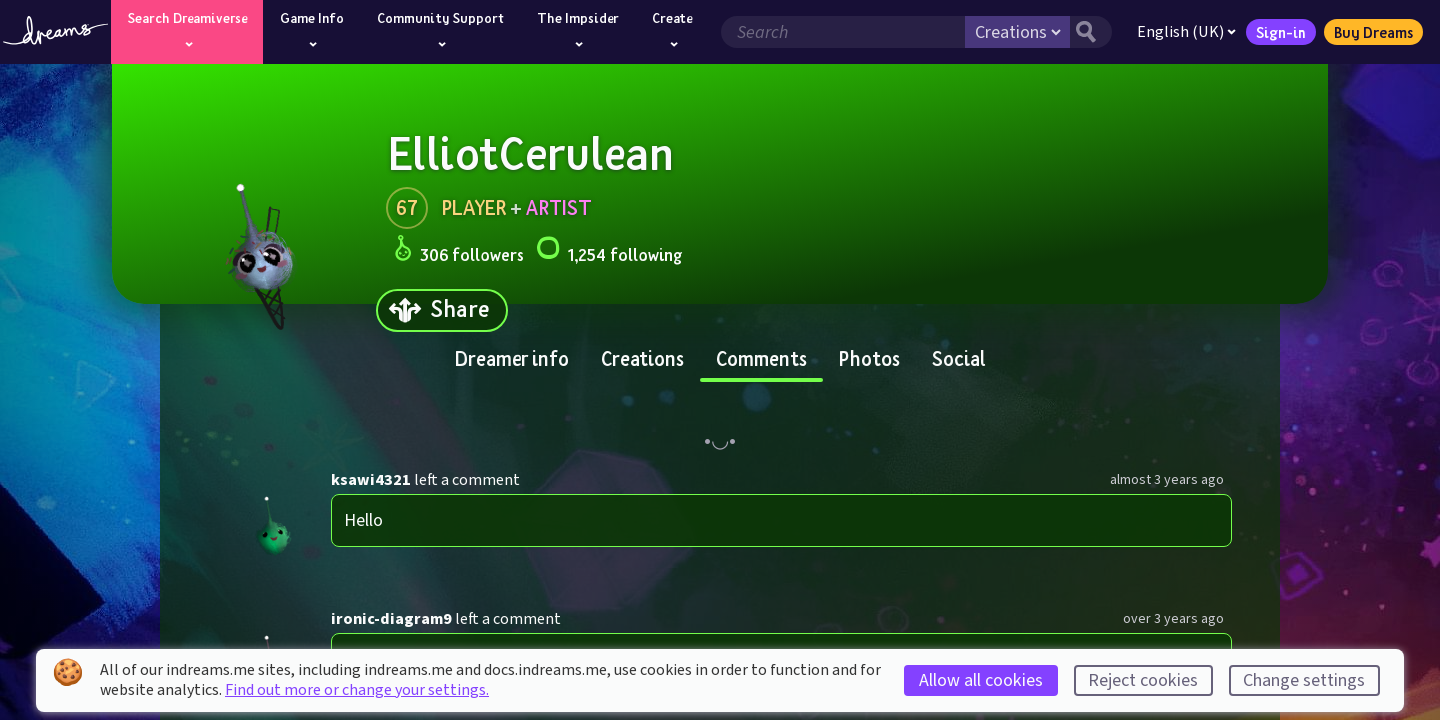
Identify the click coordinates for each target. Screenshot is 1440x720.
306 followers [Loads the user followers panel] (459, 251)
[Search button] (1087, 32)
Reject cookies (1143, 680)
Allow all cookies (981, 680)
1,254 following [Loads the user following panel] (609, 251)
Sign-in (1277, 32)
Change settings (1304, 680)
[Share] (442, 310)
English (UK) (1182, 32)
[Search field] (839, 32)
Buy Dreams (1369, 32)
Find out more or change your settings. (357, 690)
